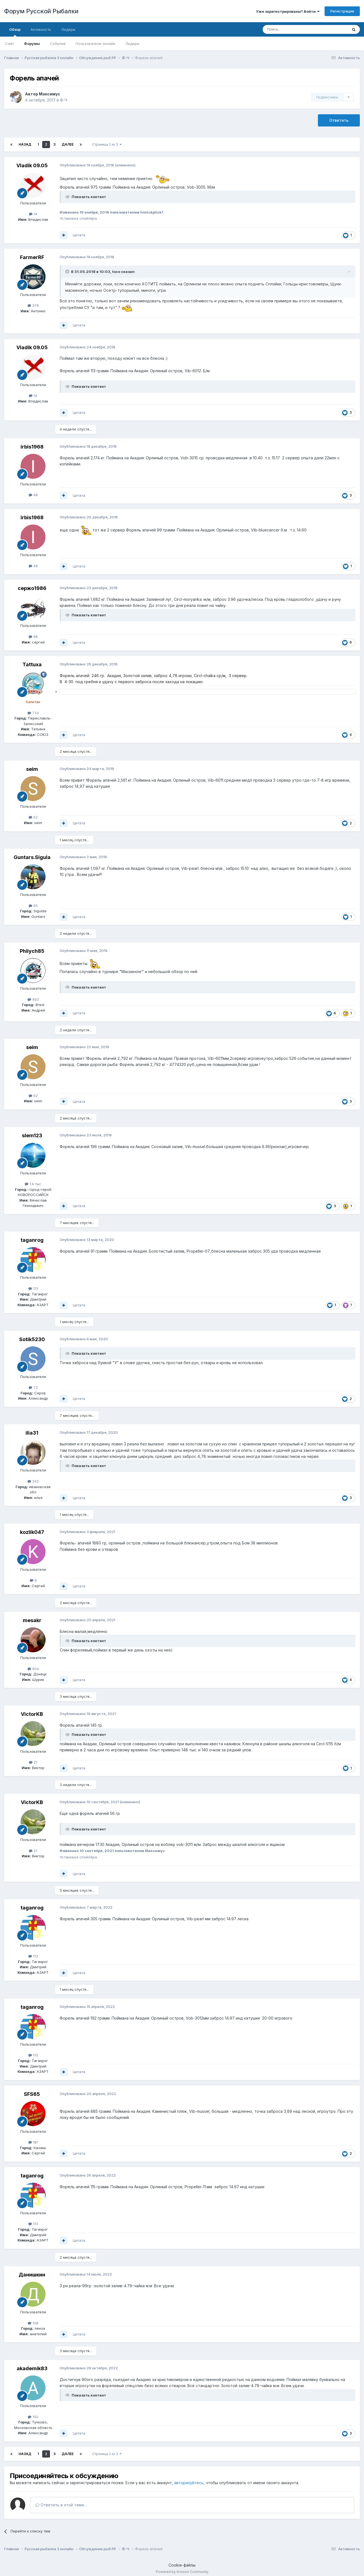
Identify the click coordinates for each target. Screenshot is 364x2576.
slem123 (32, 1135)
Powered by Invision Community (182, 2572)
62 (33, 817)
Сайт (9, 43)
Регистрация (342, 11)
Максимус (49, 94)
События (58, 43)
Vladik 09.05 (32, 165)
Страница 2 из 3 (107, 144)
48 (33, 495)
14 (33, 214)
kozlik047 (32, 1532)
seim (32, 769)
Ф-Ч (63, 100)
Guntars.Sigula (32, 857)
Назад (25, 144)
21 (33, 1762)
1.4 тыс (33, 1184)
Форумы (32, 43)
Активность (41, 29)
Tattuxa (32, 664)
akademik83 (32, 2368)
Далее (68, 144)
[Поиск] (292, 29)
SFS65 (32, 2094)
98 (33, 636)
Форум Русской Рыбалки (41, 11)
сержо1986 (32, 588)
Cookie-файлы (182, 2565)
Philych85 (32, 951)
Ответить (338, 120)
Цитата (79, 235)
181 (33, 2142)
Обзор (15, 32)
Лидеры (132, 43)
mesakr (32, 1620)
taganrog (32, 1240)
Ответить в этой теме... (61, 2504)
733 (33, 713)
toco (116, 271)
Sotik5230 (32, 1339)
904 (33, 1668)
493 (33, 999)
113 (33, 1288)
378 (33, 305)
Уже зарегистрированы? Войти (288, 11)
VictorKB (32, 1714)
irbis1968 (32, 447)
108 (33, 2323)
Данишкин (32, 2275)
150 (33, 2417)
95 (33, 905)
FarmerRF (32, 257)
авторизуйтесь (189, 2482)
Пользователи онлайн (95, 43)
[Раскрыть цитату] (67, 271)
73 (33, 1387)
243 (33, 1481)
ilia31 (32, 1433)
